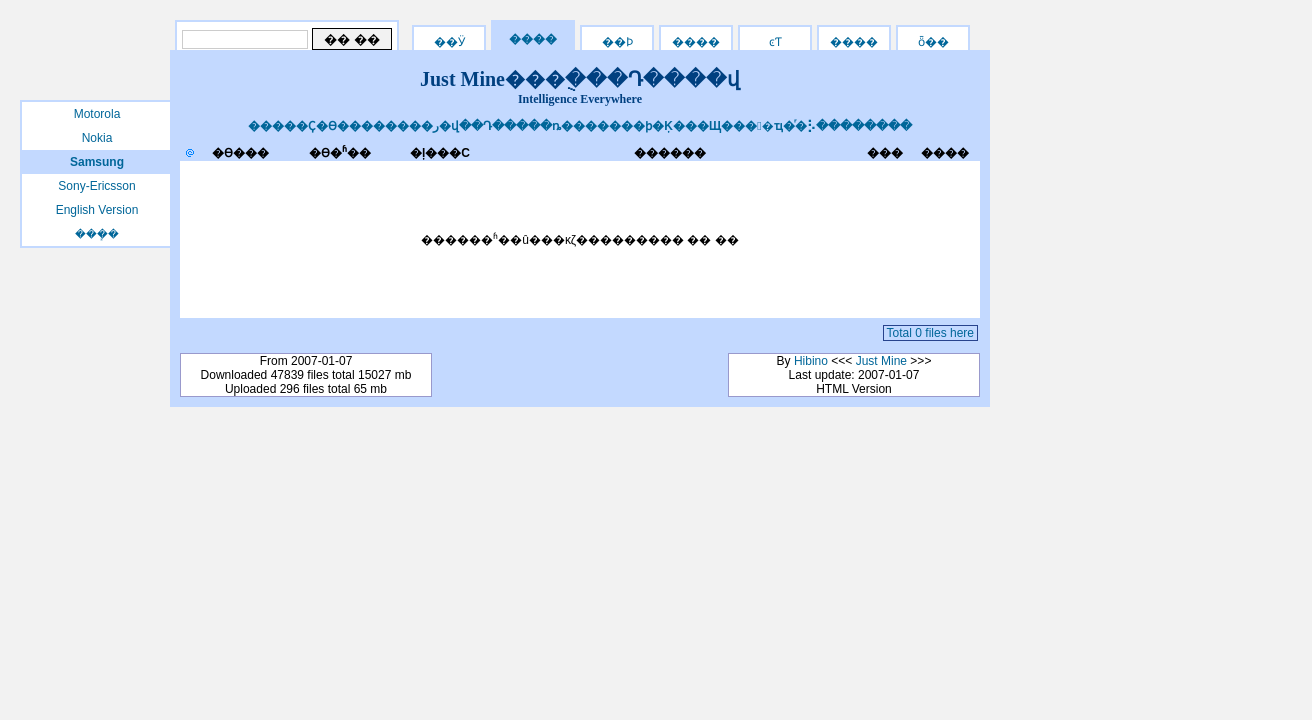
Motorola (97, 114)
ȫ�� (933, 42)
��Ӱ (449, 42)
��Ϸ (617, 42)
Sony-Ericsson (96, 186)
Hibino (811, 361)
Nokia (97, 138)
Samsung (97, 162)
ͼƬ (775, 42)
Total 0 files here (930, 333)
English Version (97, 210)
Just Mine (881, 361)
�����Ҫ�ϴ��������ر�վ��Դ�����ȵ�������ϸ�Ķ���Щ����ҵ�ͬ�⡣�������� (579, 126)
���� (854, 42)
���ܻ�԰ (97, 234)
